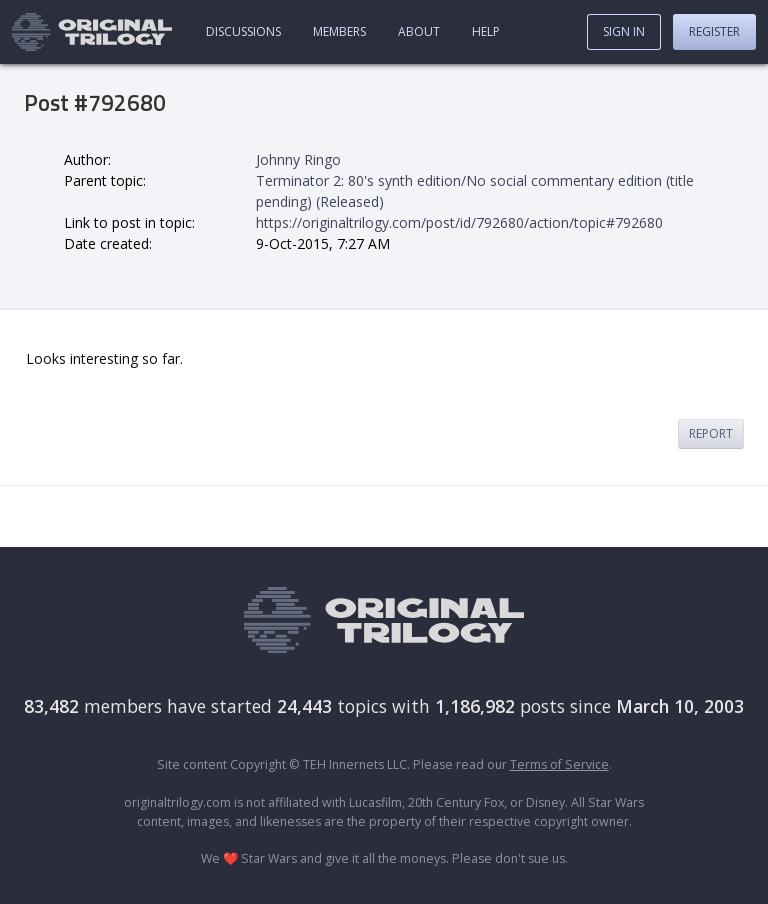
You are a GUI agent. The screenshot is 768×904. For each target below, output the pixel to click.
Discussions (243, 31)
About (419, 31)
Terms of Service (559, 764)
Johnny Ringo (298, 159)
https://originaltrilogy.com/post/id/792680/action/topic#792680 (459, 222)
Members (339, 31)
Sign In (624, 31)
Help (486, 31)
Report (711, 433)
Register (714, 31)
